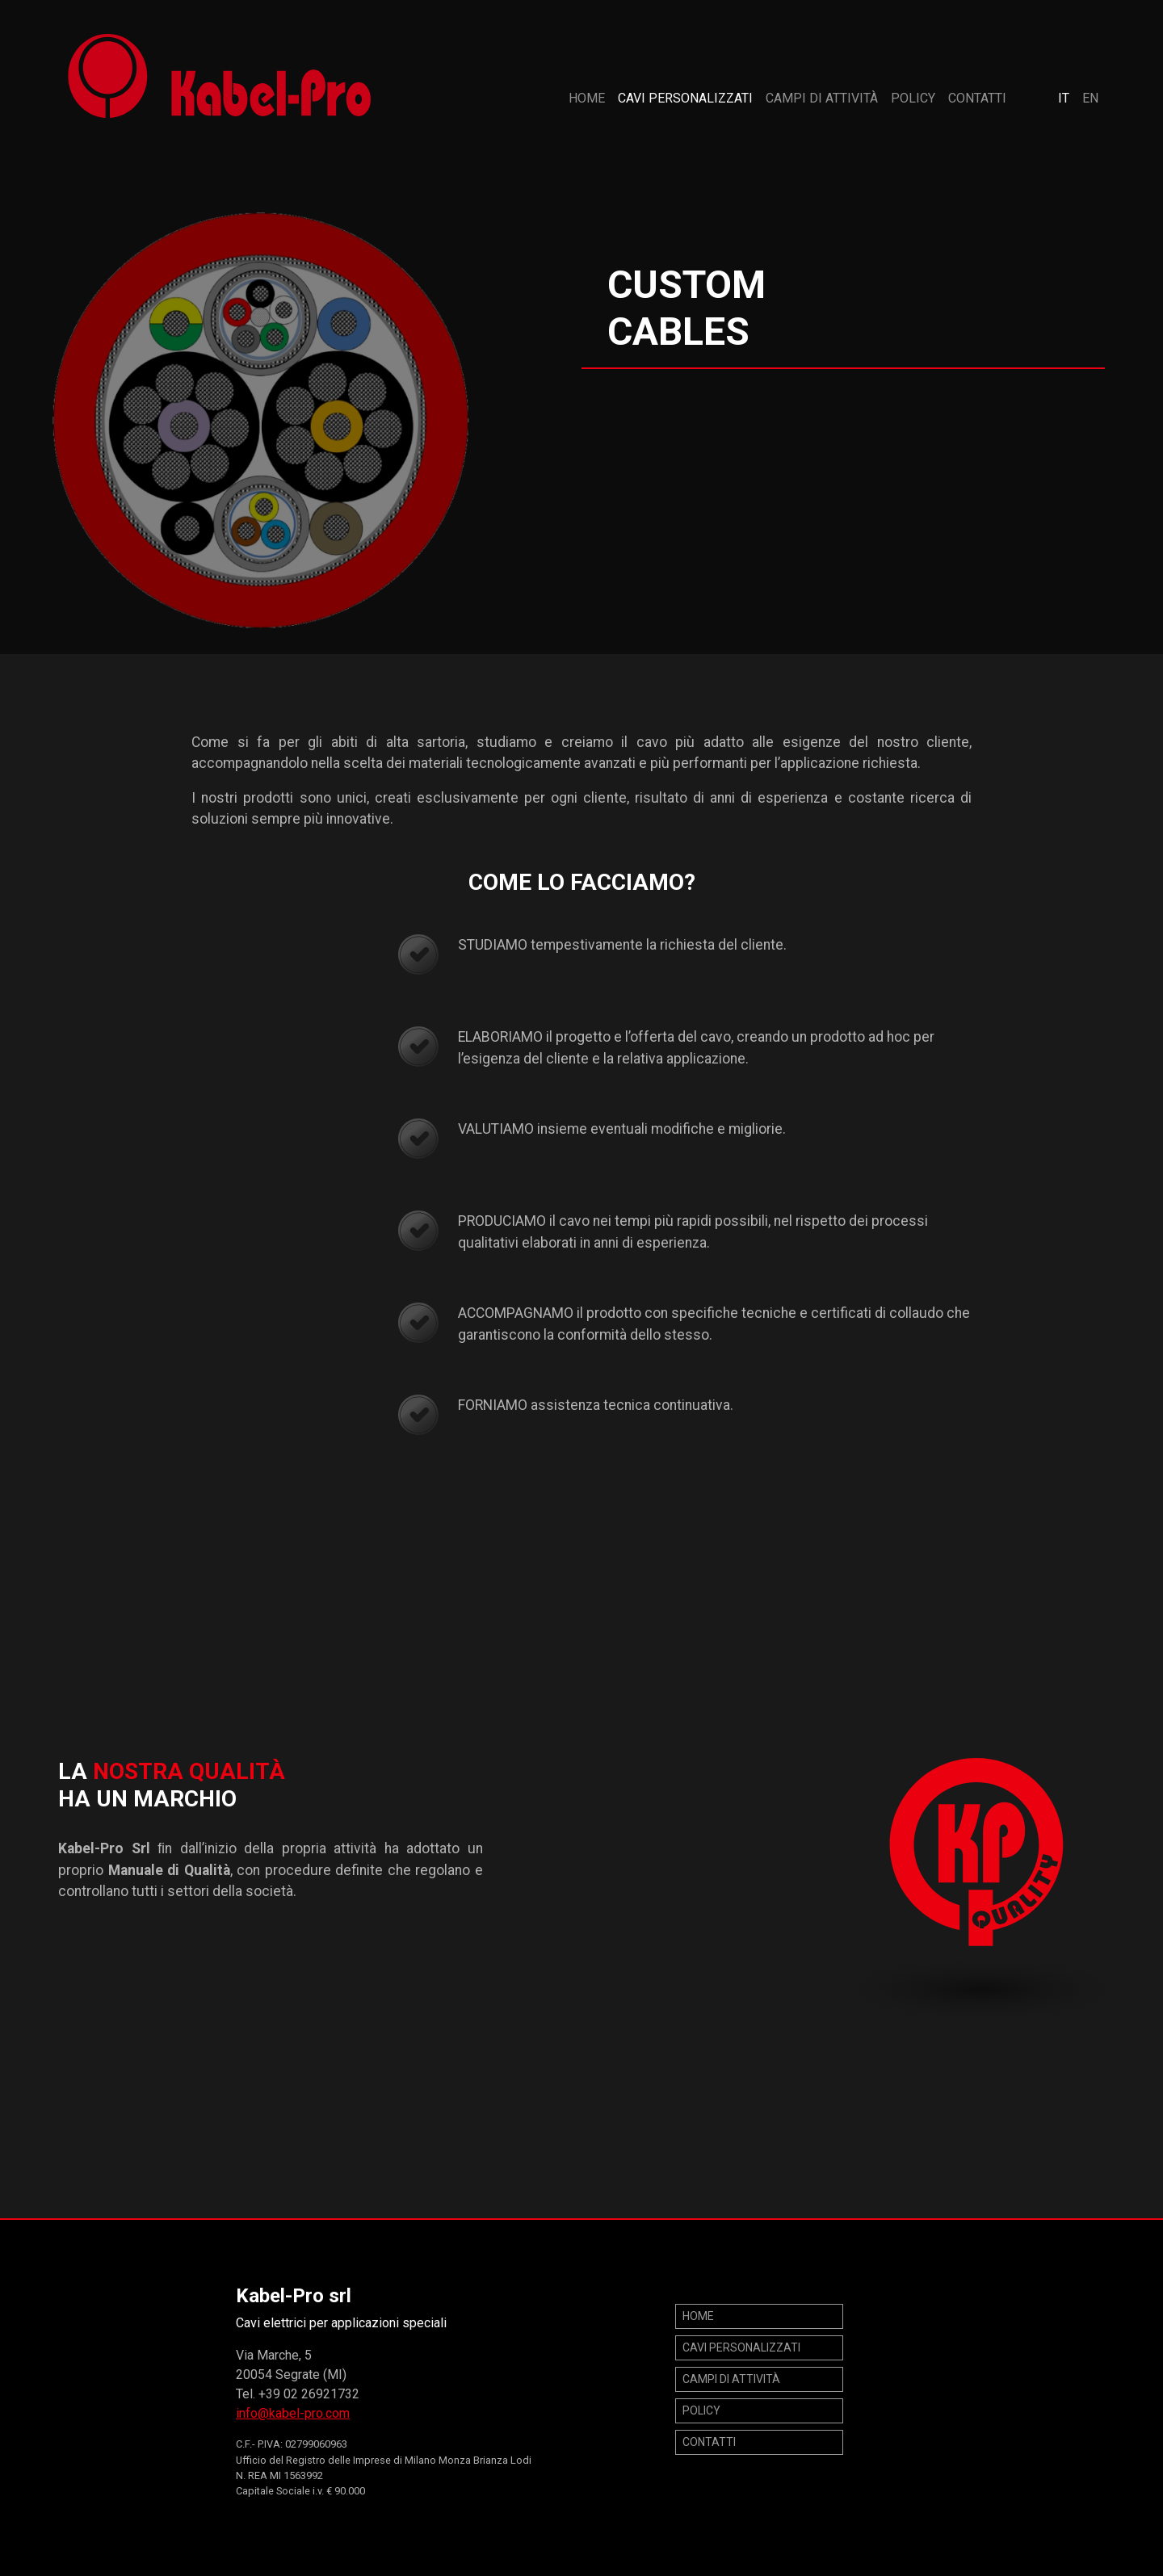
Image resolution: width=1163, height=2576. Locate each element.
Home (587, 98)
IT (1063, 98)
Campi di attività (822, 98)
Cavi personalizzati (685, 98)
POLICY (913, 98)
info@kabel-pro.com (293, 2413)
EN (1090, 98)
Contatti (977, 98)
